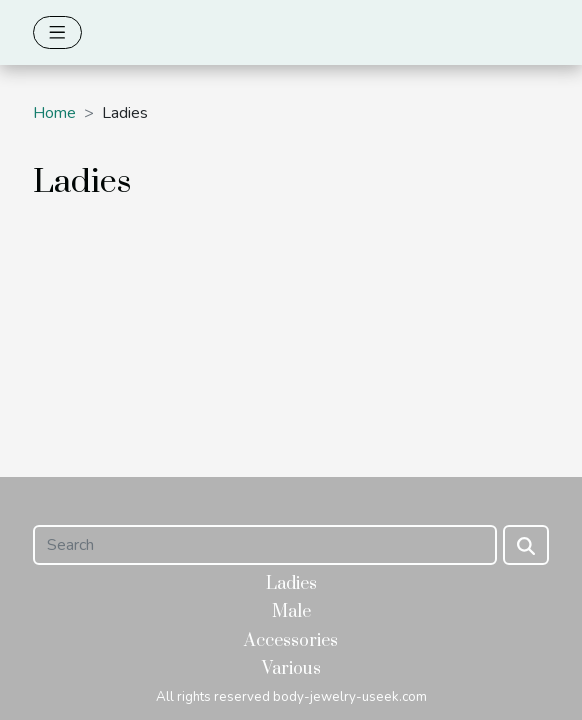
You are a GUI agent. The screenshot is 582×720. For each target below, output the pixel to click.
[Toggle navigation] (57, 32)
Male (291, 612)
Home (54, 113)
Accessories (291, 641)
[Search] (265, 545)
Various (291, 669)
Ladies (291, 584)
